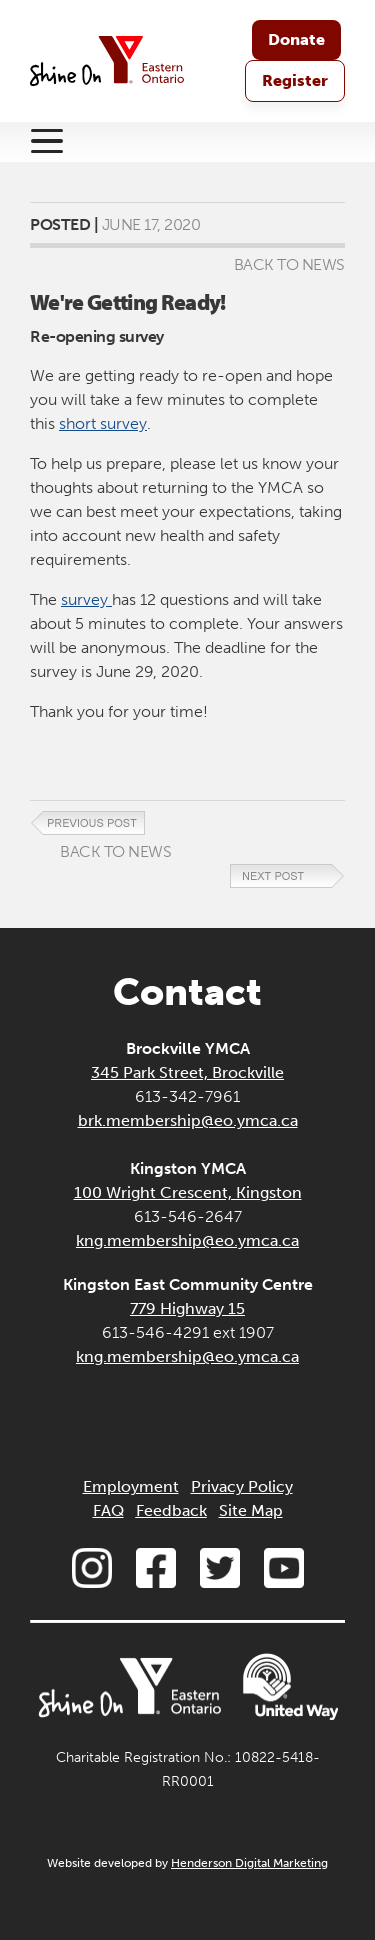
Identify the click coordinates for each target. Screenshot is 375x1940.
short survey (103, 423)
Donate (296, 39)
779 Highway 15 (187, 1308)
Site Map (251, 1510)
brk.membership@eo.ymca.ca (188, 1120)
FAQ (108, 1510)
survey (86, 599)
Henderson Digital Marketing (249, 1863)
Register (295, 80)
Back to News (289, 264)
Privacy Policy (242, 1486)
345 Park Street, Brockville (187, 1072)
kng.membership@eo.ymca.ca (187, 1240)
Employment (131, 1486)
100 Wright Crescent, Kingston (188, 1192)
